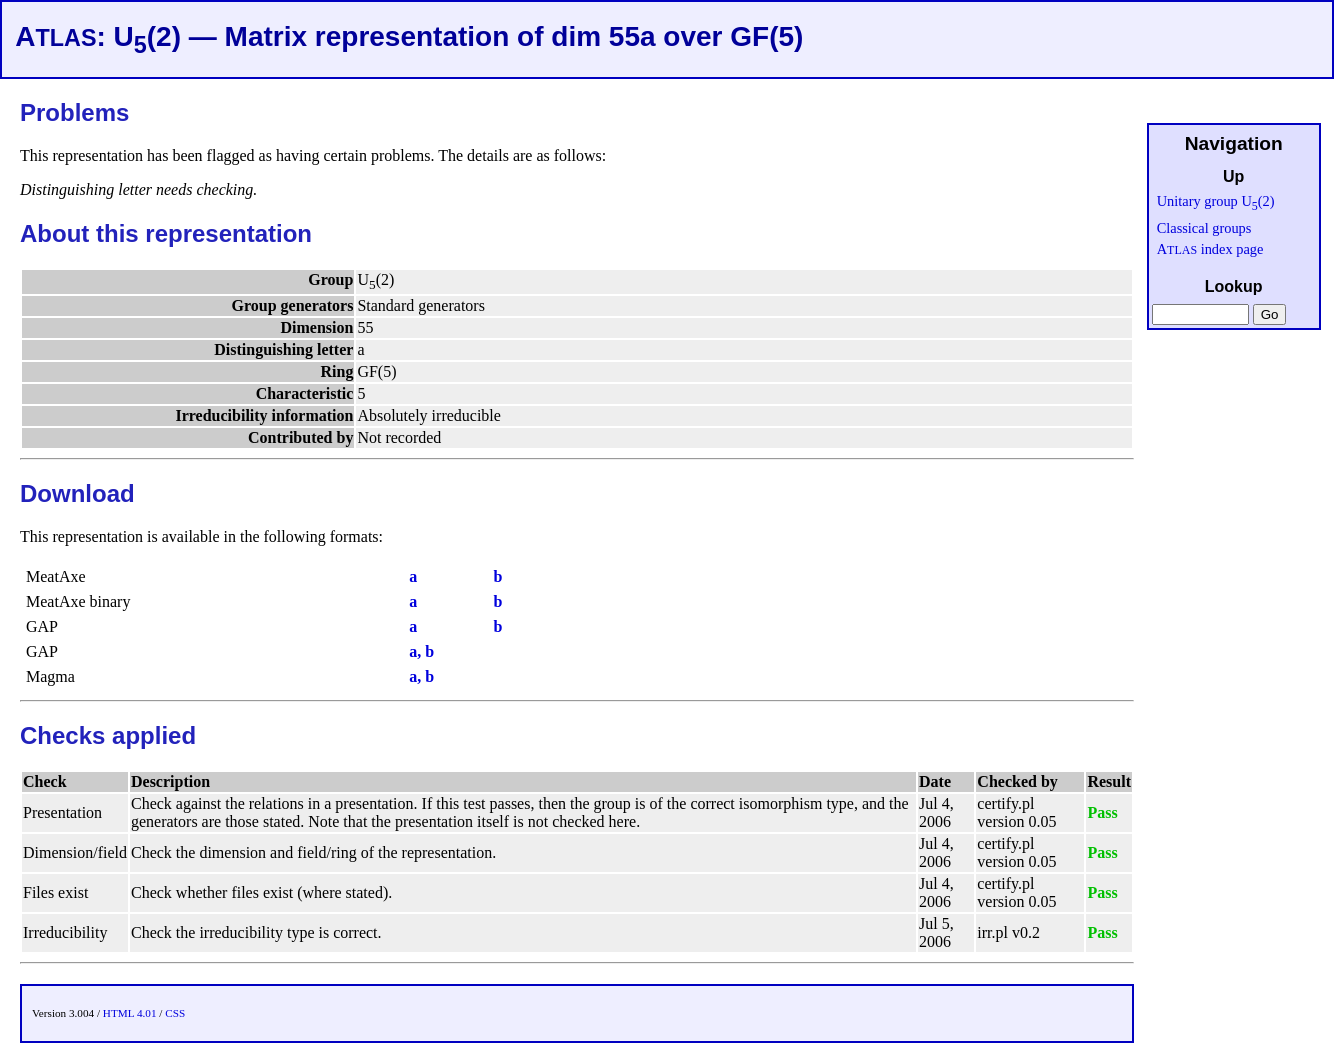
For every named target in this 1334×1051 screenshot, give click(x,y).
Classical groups (1204, 228)
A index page (1210, 249)
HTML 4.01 (130, 1013)
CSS (175, 1013)
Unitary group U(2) (1216, 201)
